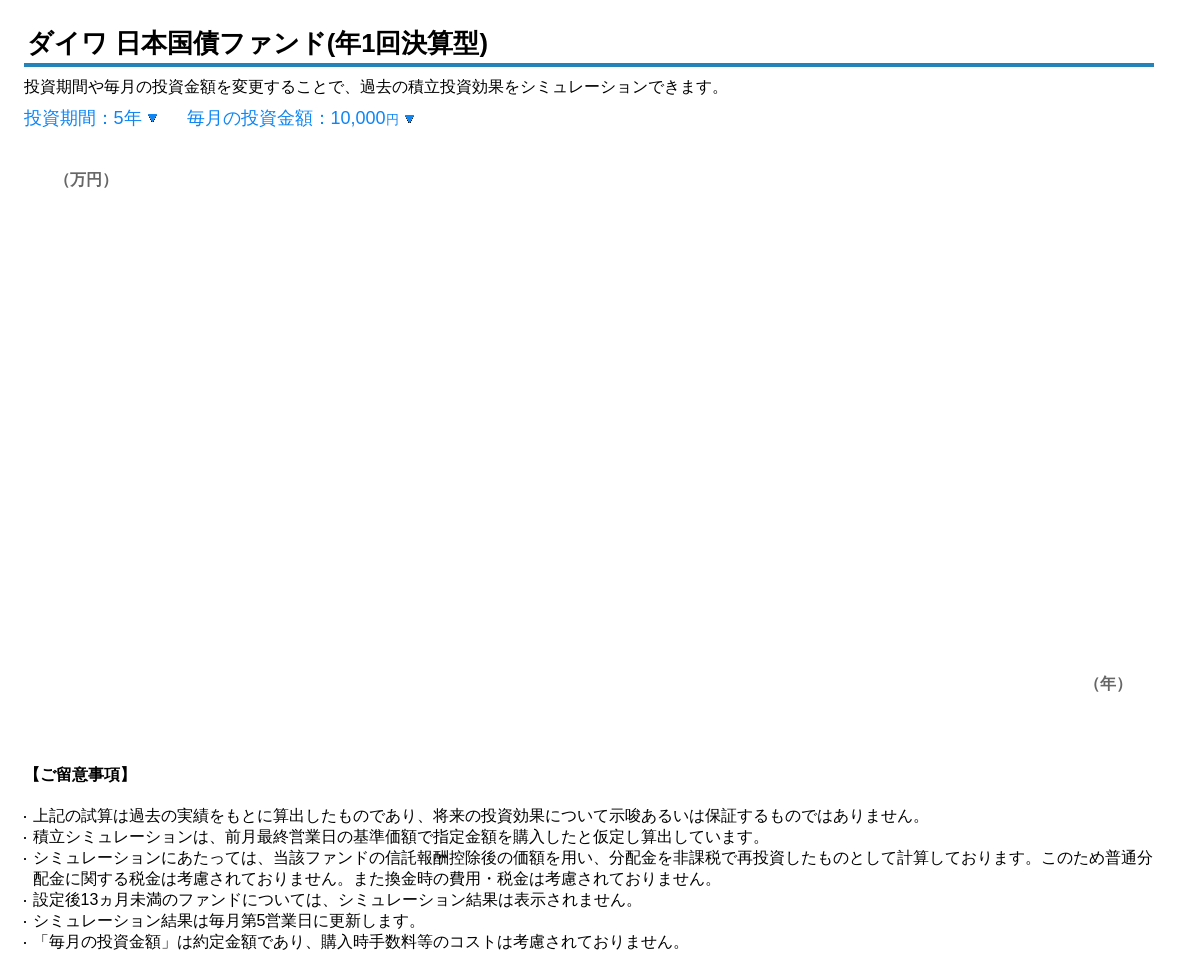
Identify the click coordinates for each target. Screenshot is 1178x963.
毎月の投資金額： (293, 118)
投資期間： (83, 118)
